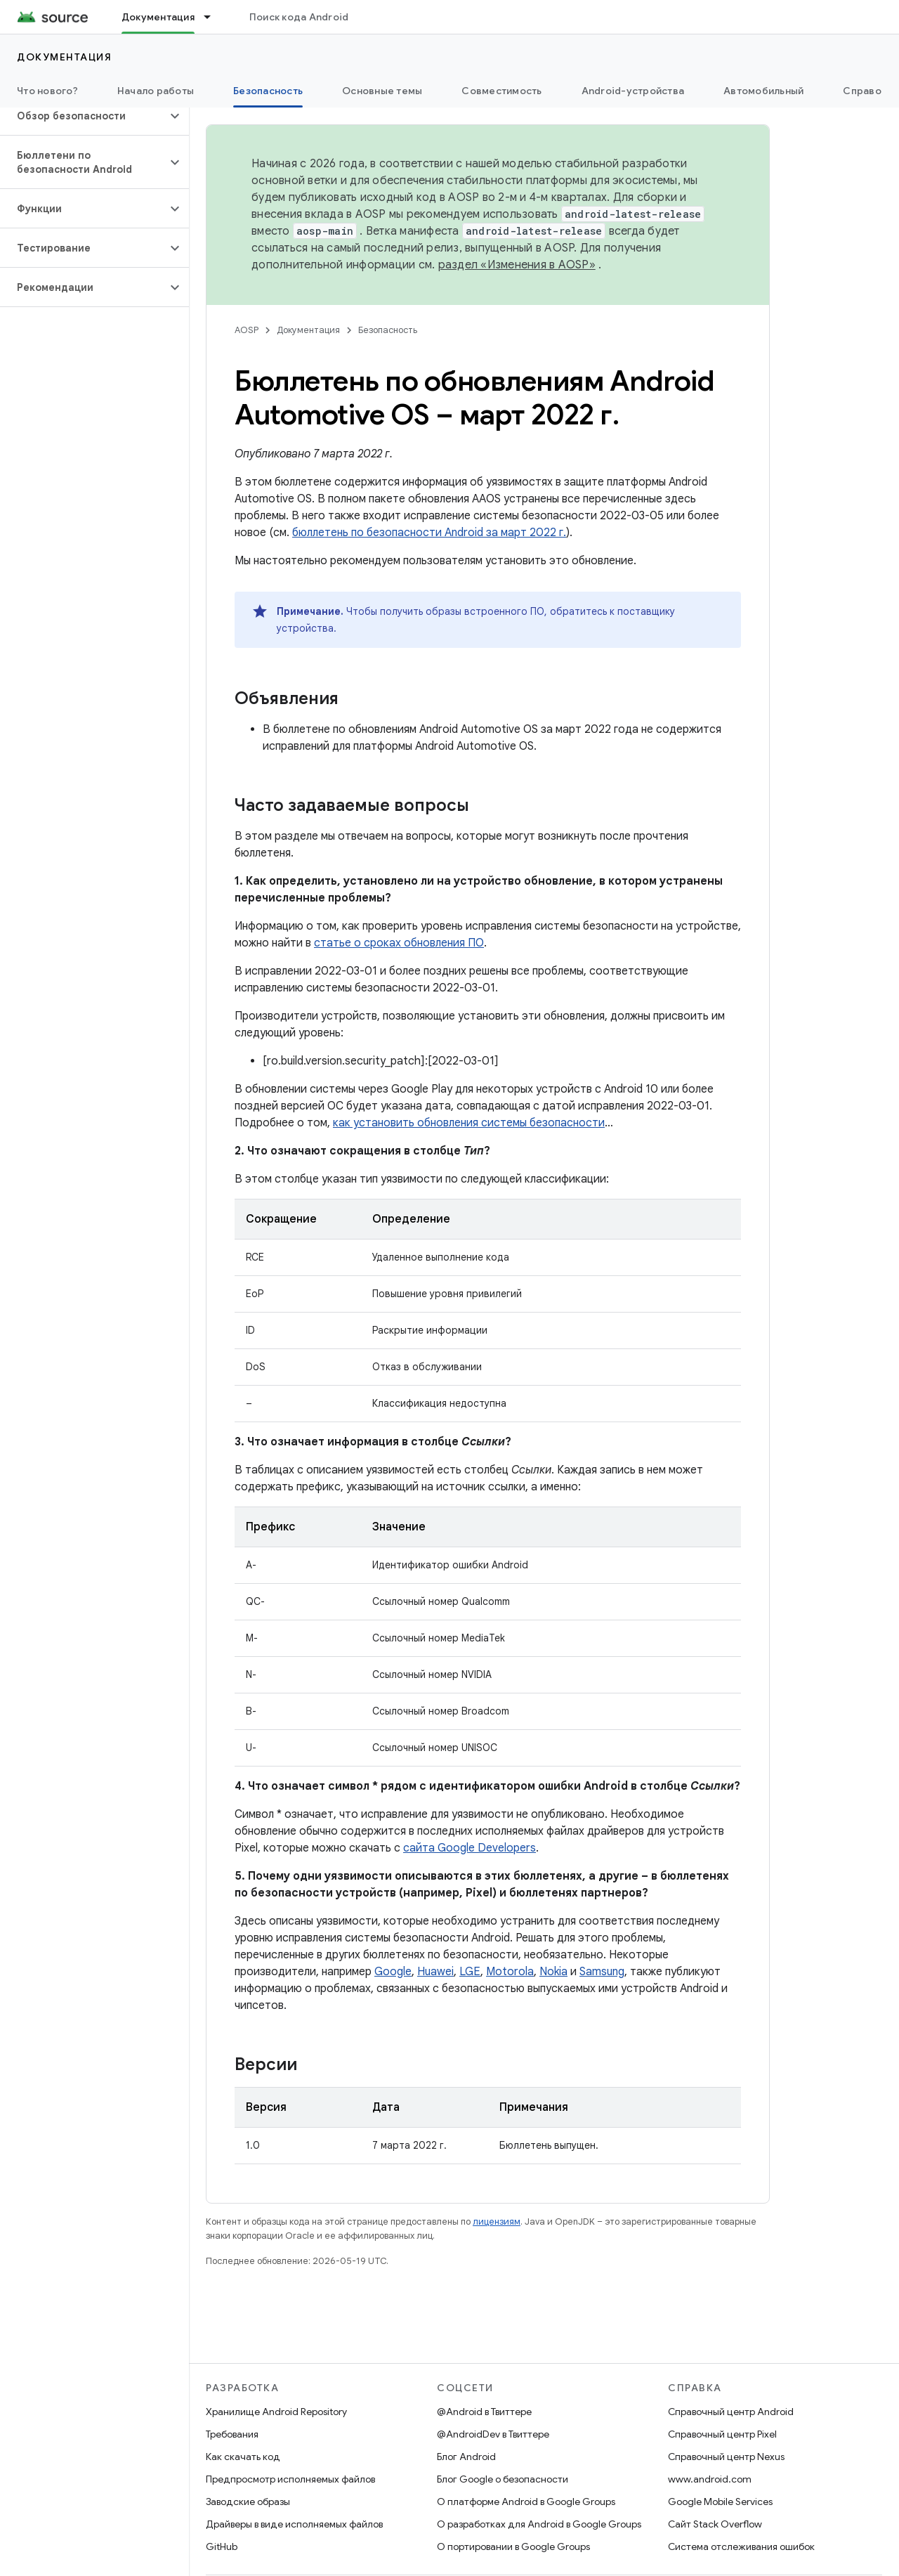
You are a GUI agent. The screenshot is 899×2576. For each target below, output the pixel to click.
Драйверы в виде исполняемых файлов (294, 2524)
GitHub (221, 2546)
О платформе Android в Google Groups (526, 2501)
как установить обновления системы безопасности (469, 1123)
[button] (83, 116)
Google (393, 1972)
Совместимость (501, 90)
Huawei (435, 1972)
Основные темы (382, 90)
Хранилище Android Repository (276, 2411)
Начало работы (155, 90)
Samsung (601, 1972)
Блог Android (466, 2456)
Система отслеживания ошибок (741, 2546)
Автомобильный (763, 90)
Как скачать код (243, 2456)
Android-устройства (633, 90)
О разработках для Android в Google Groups (539, 2524)
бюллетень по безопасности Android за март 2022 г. (429, 533)
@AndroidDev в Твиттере (493, 2434)
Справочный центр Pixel (722, 2434)
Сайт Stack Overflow (715, 2524)
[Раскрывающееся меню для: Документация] (213, 17)
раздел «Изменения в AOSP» (517, 265)
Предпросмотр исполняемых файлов (290, 2479)
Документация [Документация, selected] (158, 17)
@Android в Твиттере (484, 2411)
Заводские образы (248, 2501)
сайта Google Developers (469, 1848)
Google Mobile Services (720, 2501)
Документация (64, 57)
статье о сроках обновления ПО (399, 943)
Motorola (510, 1972)
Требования (232, 2434)
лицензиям (496, 2221)
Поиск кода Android (299, 17)
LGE (469, 1972)
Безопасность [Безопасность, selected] (268, 90)
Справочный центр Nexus (726, 2456)
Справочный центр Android (731, 2411)
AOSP (246, 330)
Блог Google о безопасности (502, 2479)
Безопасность (387, 330)
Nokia (553, 1972)
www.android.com (710, 2479)
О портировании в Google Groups (513, 2546)
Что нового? (47, 90)
